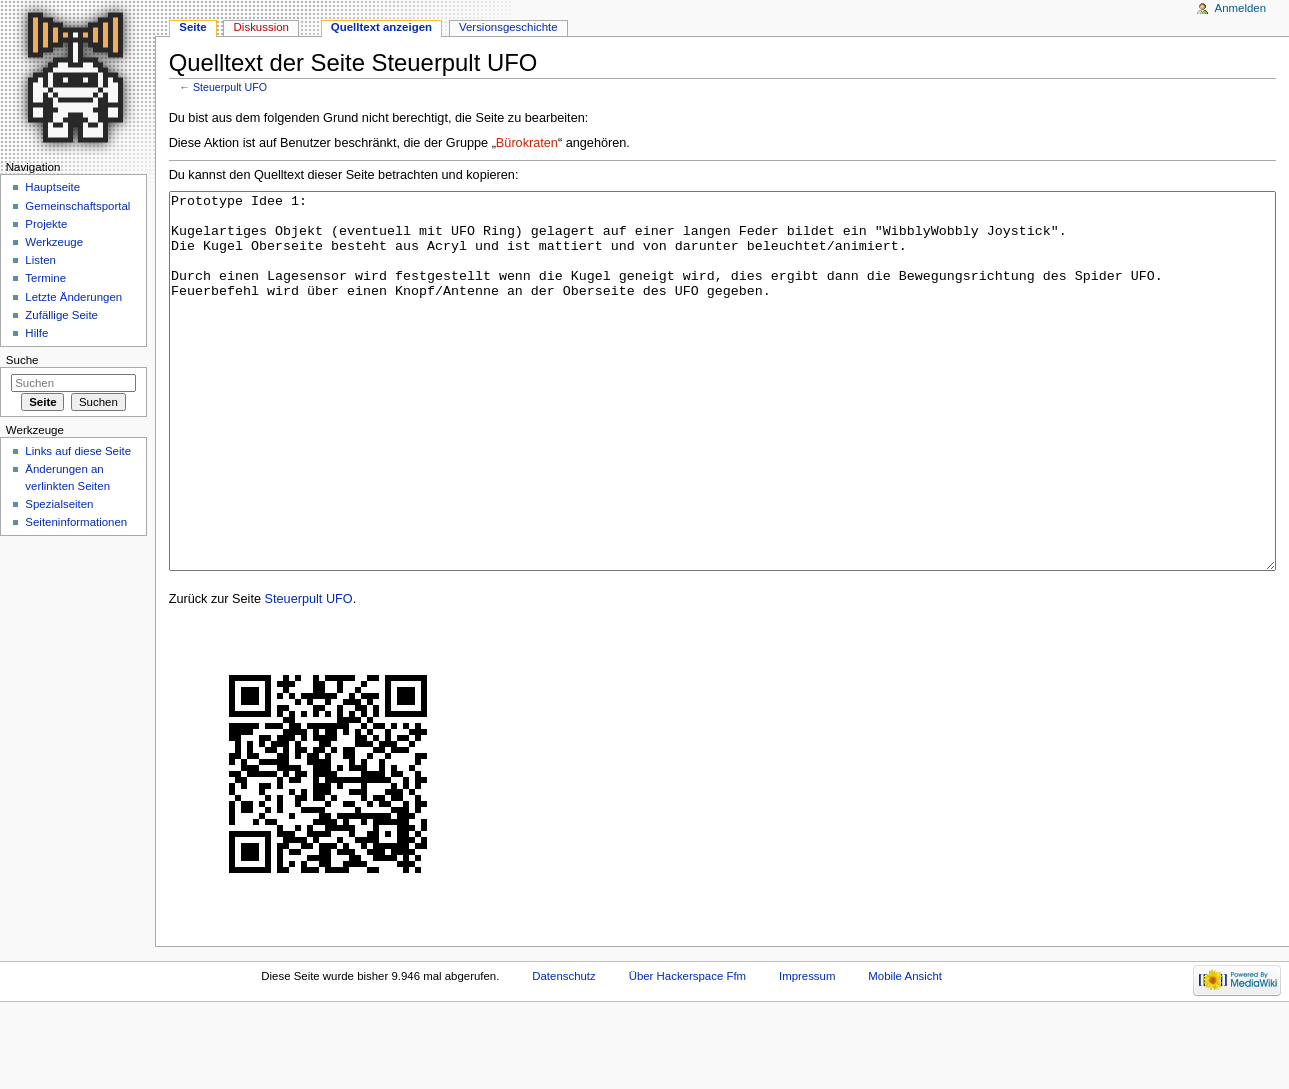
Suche (22, 360)
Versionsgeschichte (508, 27)
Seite (192, 27)
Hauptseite (52, 187)
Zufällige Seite (61, 315)
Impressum (807, 1051)
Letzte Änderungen (73, 297)
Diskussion (261, 27)
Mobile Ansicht (905, 1051)
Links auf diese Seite (78, 451)
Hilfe (36, 333)
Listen (40, 260)
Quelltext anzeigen (381, 27)
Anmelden (1241, 8)
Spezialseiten (59, 504)
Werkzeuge (54, 242)
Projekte (46, 224)
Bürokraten (527, 143)
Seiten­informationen (76, 522)
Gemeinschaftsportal (77, 206)
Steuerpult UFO (230, 87)
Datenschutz (564, 1051)
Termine (45, 278)
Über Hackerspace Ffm (687, 1051)
